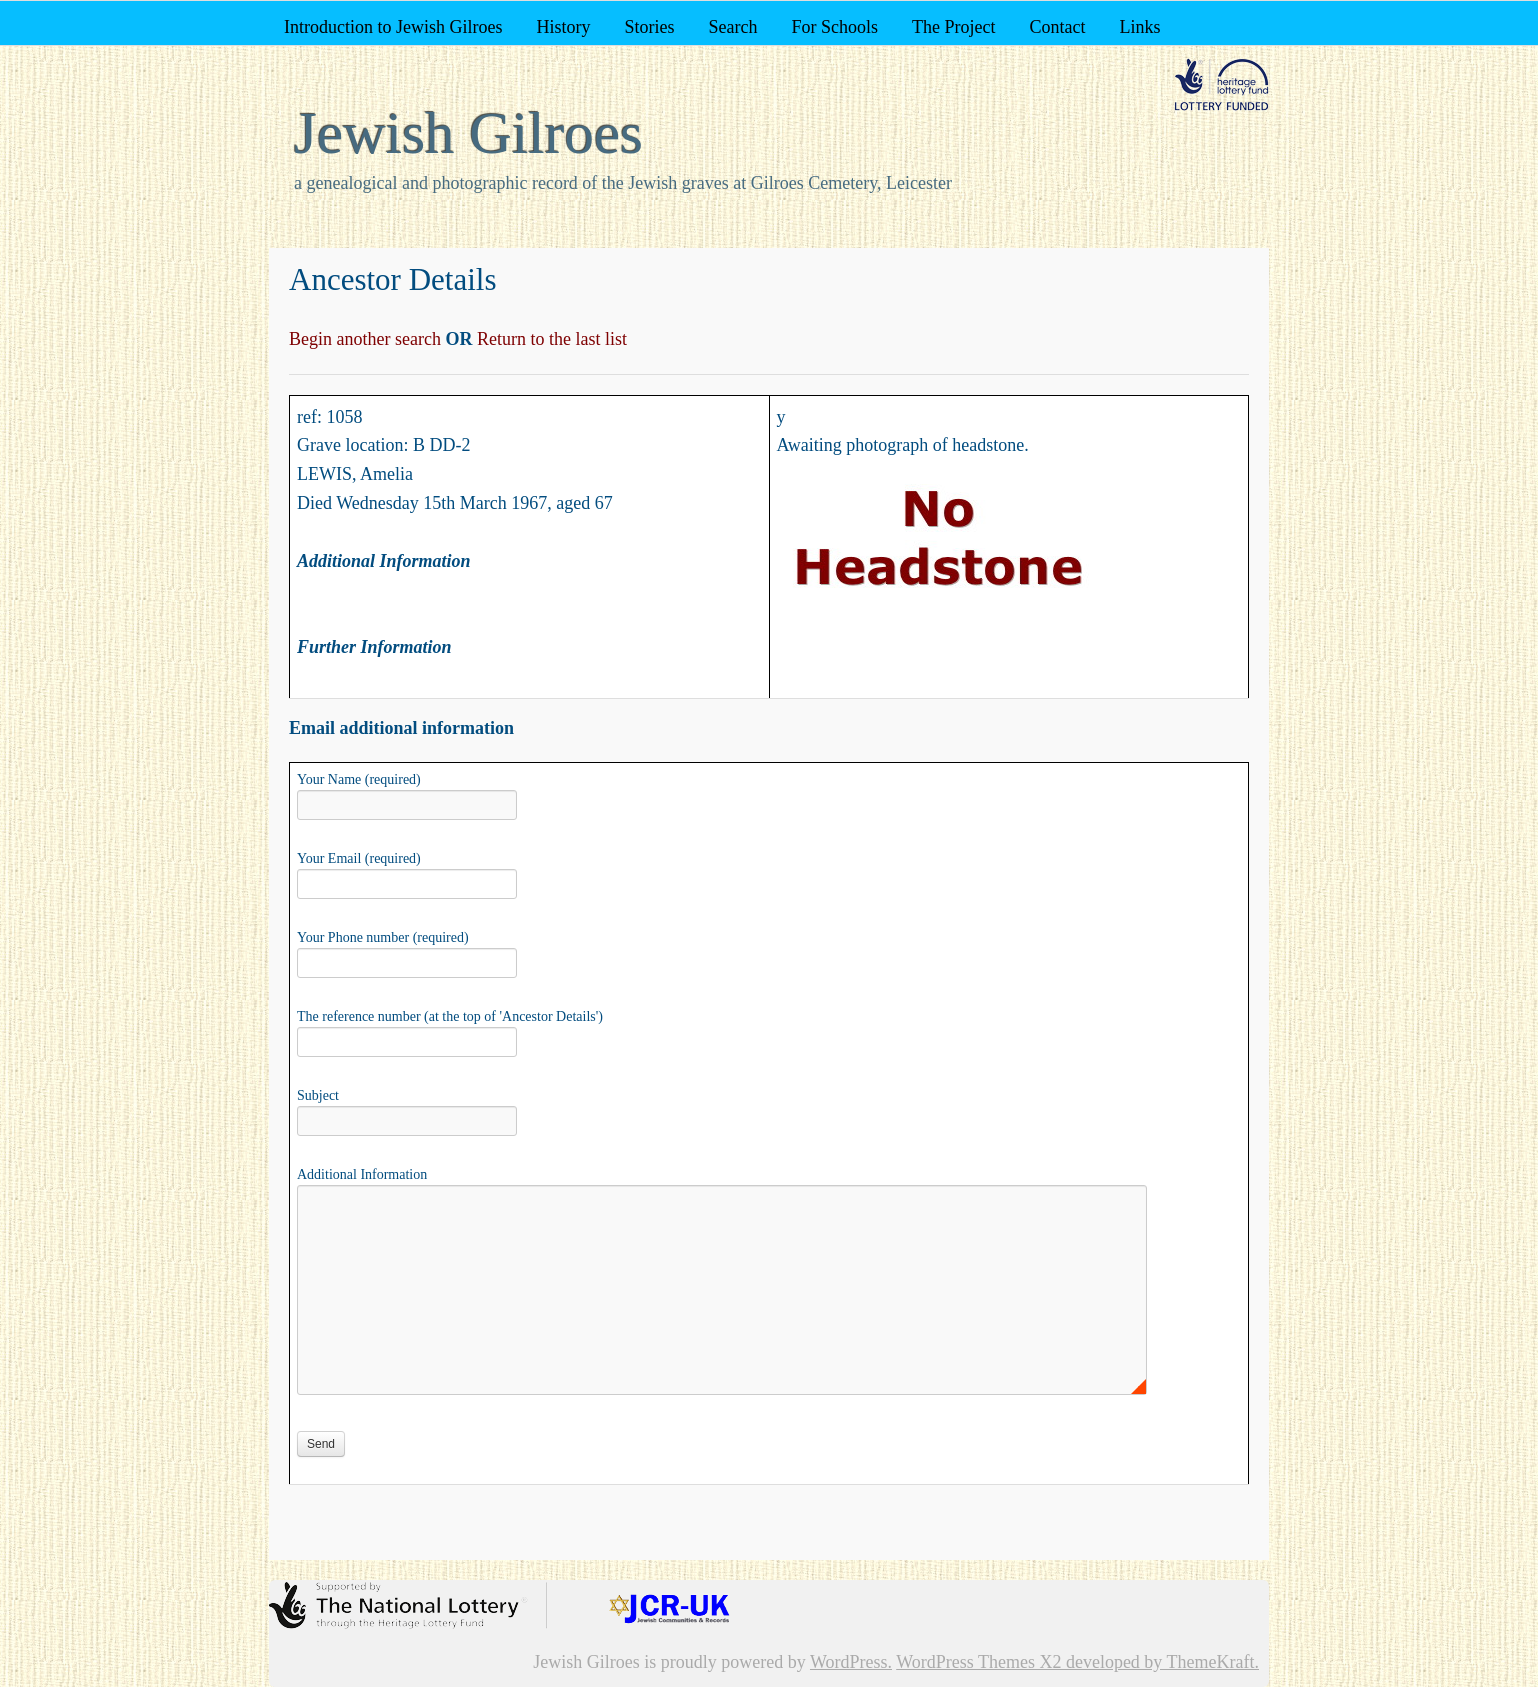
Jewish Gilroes (468, 133)
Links (1139, 27)
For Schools (834, 27)
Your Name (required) (407, 794)
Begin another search (367, 339)
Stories (649, 27)
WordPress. (851, 1662)
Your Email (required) (407, 873)
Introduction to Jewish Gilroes (393, 27)
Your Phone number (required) (407, 952)
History (563, 27)
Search (732, 27)
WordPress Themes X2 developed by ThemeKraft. (1077, 1662)
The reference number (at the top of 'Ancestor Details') (450, 1031)
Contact (1057, 27)
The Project (953, 27)
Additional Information (722, 1184)
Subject (407, 1110)
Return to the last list (549, 339)
